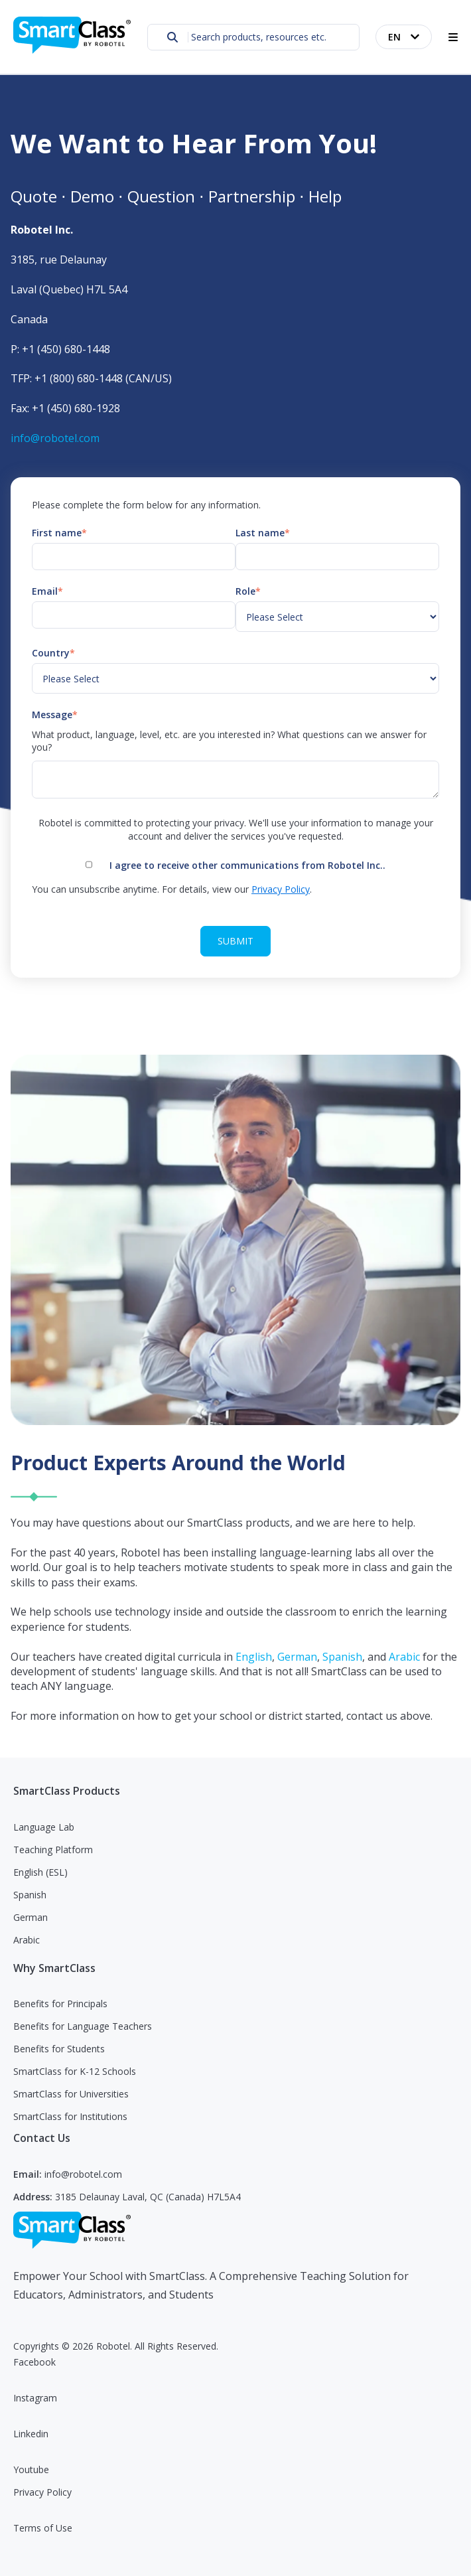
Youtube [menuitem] (31, 2469)
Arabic (406, 1656)
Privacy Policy (280, 889)
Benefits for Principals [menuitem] (60, 2003)
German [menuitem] (30, 1917)
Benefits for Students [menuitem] (59, 2048)
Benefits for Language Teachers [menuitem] (82, 2026)
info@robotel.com (55, 438)
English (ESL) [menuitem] (40, 1872)
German (297, 1656)
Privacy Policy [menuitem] (42, 2492)
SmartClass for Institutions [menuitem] (70, 2116)
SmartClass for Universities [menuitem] (71, 2093)
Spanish (342, 1656)
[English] (403, 37)
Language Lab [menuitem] (43, 1827)
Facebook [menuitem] (34, 2362)
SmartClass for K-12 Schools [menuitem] (74, 2071)
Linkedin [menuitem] (30, 2433)
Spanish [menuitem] (29, 1894)
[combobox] (253, 37)
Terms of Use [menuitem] (42, 2528)
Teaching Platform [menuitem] (53, 1849)
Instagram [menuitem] (35, 2397)
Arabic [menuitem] (26, 1939)
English (254, 1656)
